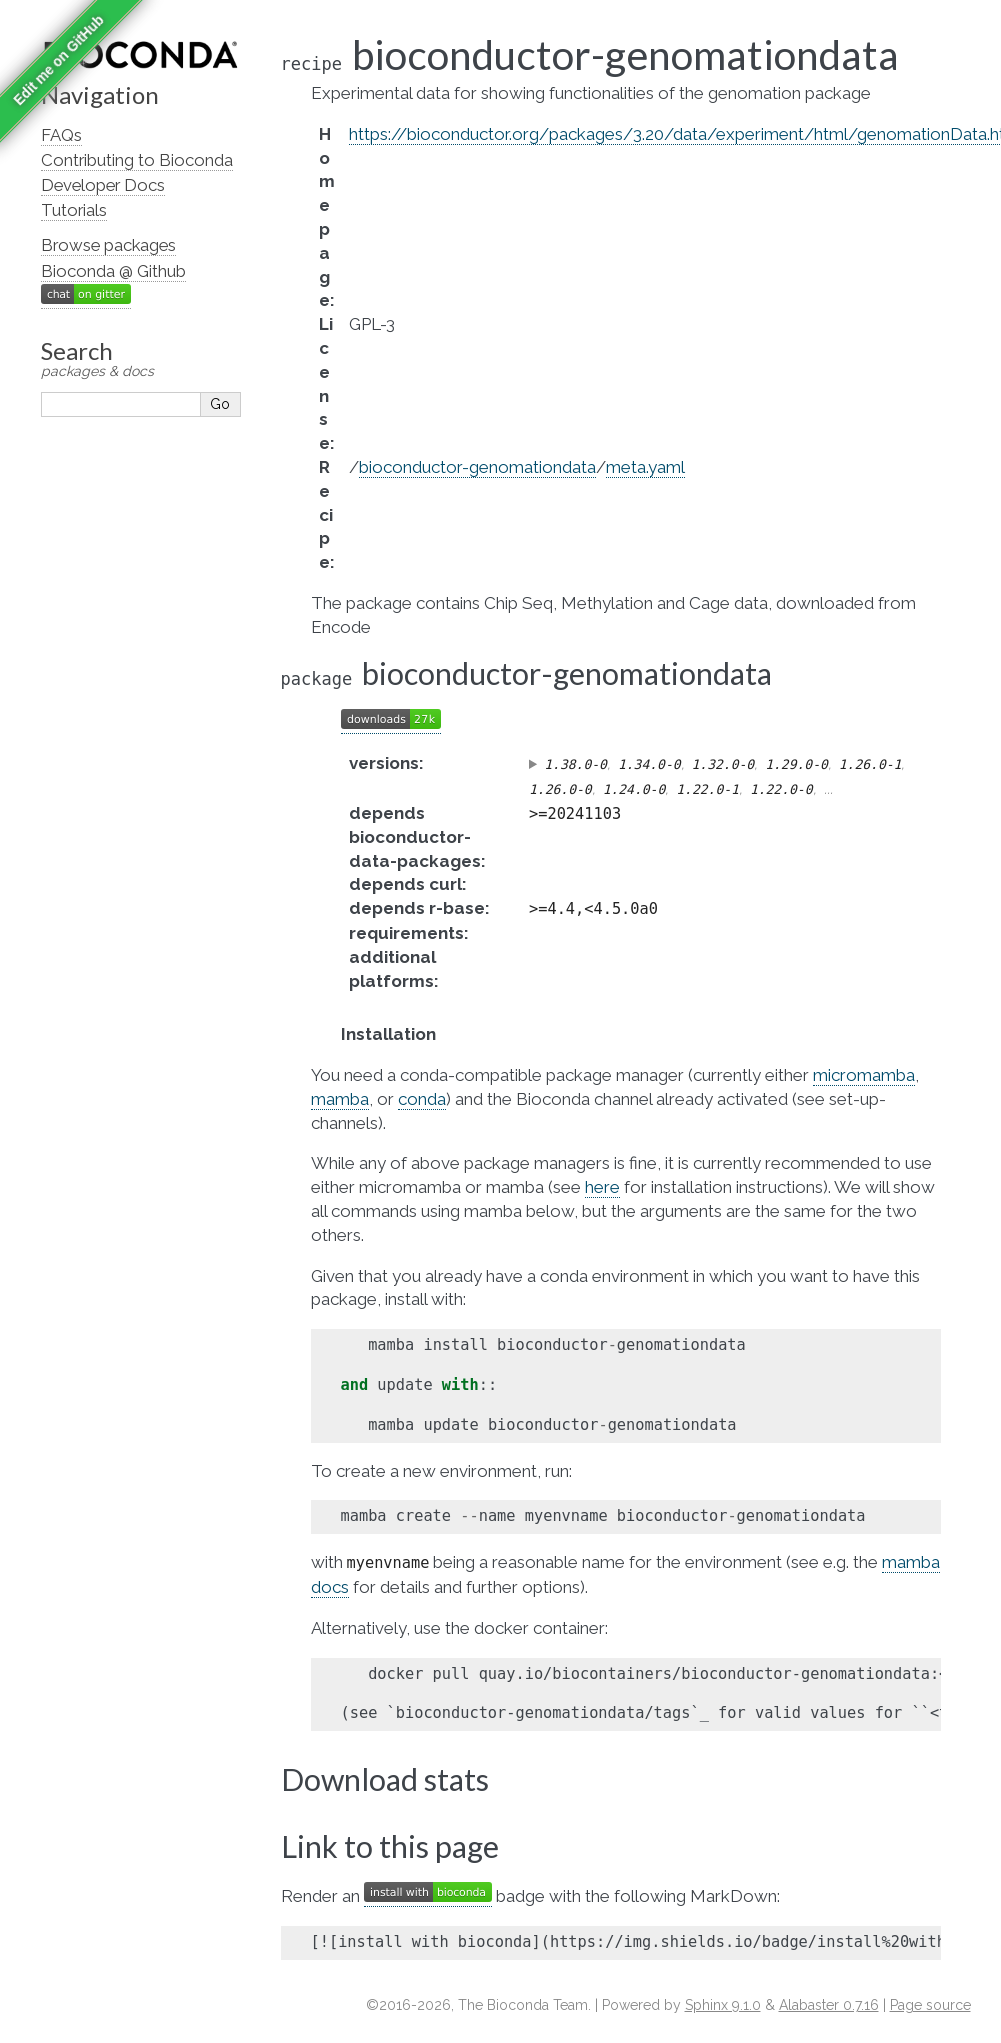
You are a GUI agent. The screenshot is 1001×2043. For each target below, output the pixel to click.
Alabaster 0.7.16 (829, 2005)
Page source (930, 2005)
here (602, 1187)
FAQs (61, 135)
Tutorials (74, 210)
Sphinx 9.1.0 (723, 2005)
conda (422, 1099)
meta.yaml (645, 467)
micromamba (864, 1075)
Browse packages (108, 245)
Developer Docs (103, 185)
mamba (340, 1099)
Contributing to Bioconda (137, 160)
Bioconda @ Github (113, 271)
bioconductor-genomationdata (477, 467)
